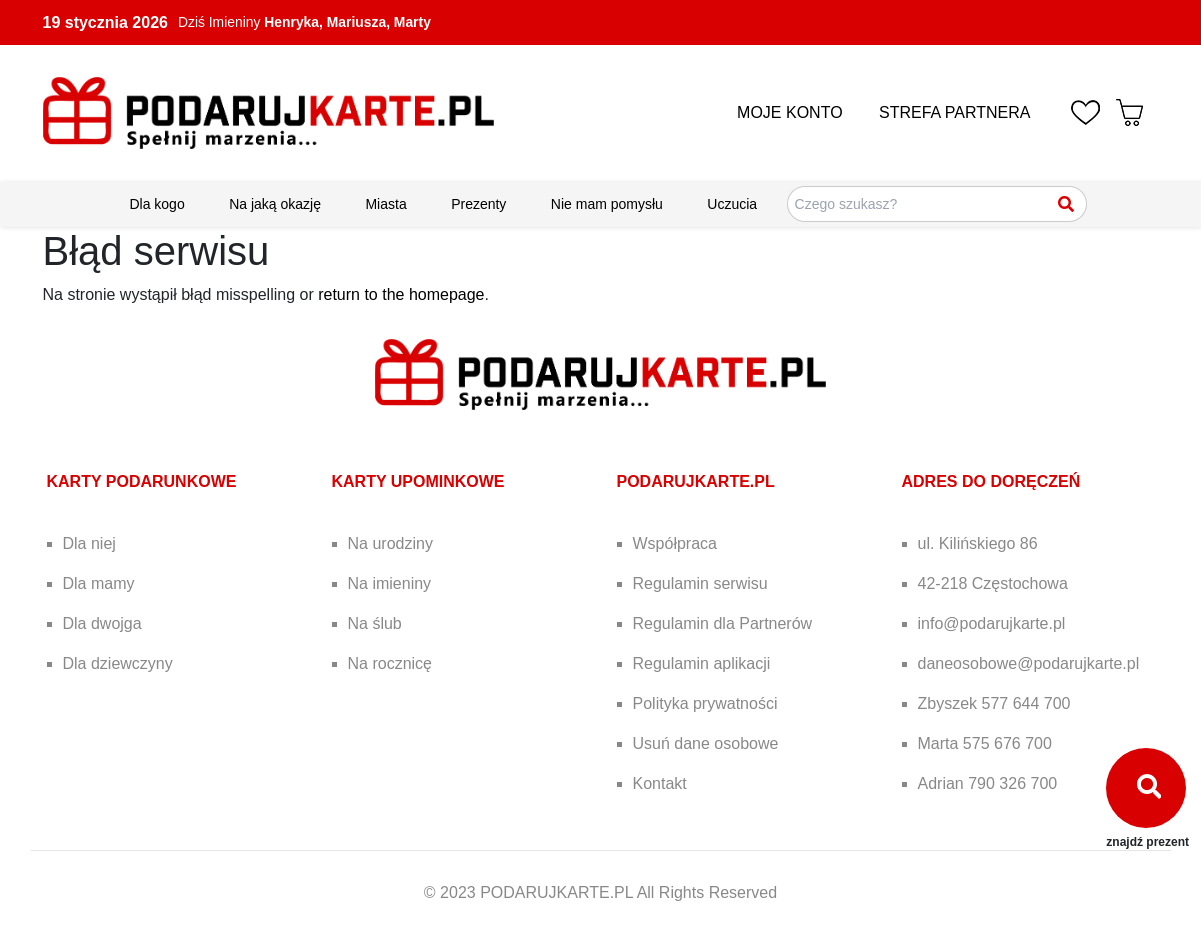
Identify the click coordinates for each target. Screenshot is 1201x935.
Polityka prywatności (705, 703)
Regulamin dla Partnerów (723, 623)
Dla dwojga (102, 623)
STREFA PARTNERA (954, 112)
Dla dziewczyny (118, 663)
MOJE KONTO (790, 112)
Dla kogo (156, 204)
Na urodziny (390, 543)
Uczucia (732, 204)
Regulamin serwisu (700, 583)
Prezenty (478, 204)
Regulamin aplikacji (702, 663)
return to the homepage (401, 294)
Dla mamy (99, 583)
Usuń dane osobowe (706, 743)
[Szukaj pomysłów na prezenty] (937, 204)
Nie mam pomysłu (607, 204)
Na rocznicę (390, 663)
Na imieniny (390, 583)
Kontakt (660, 783)
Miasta (385, 204)
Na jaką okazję (275, 204)
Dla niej (89, 543)
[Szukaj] (1067, 204)
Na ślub (375, 623)
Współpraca (675, 543)
